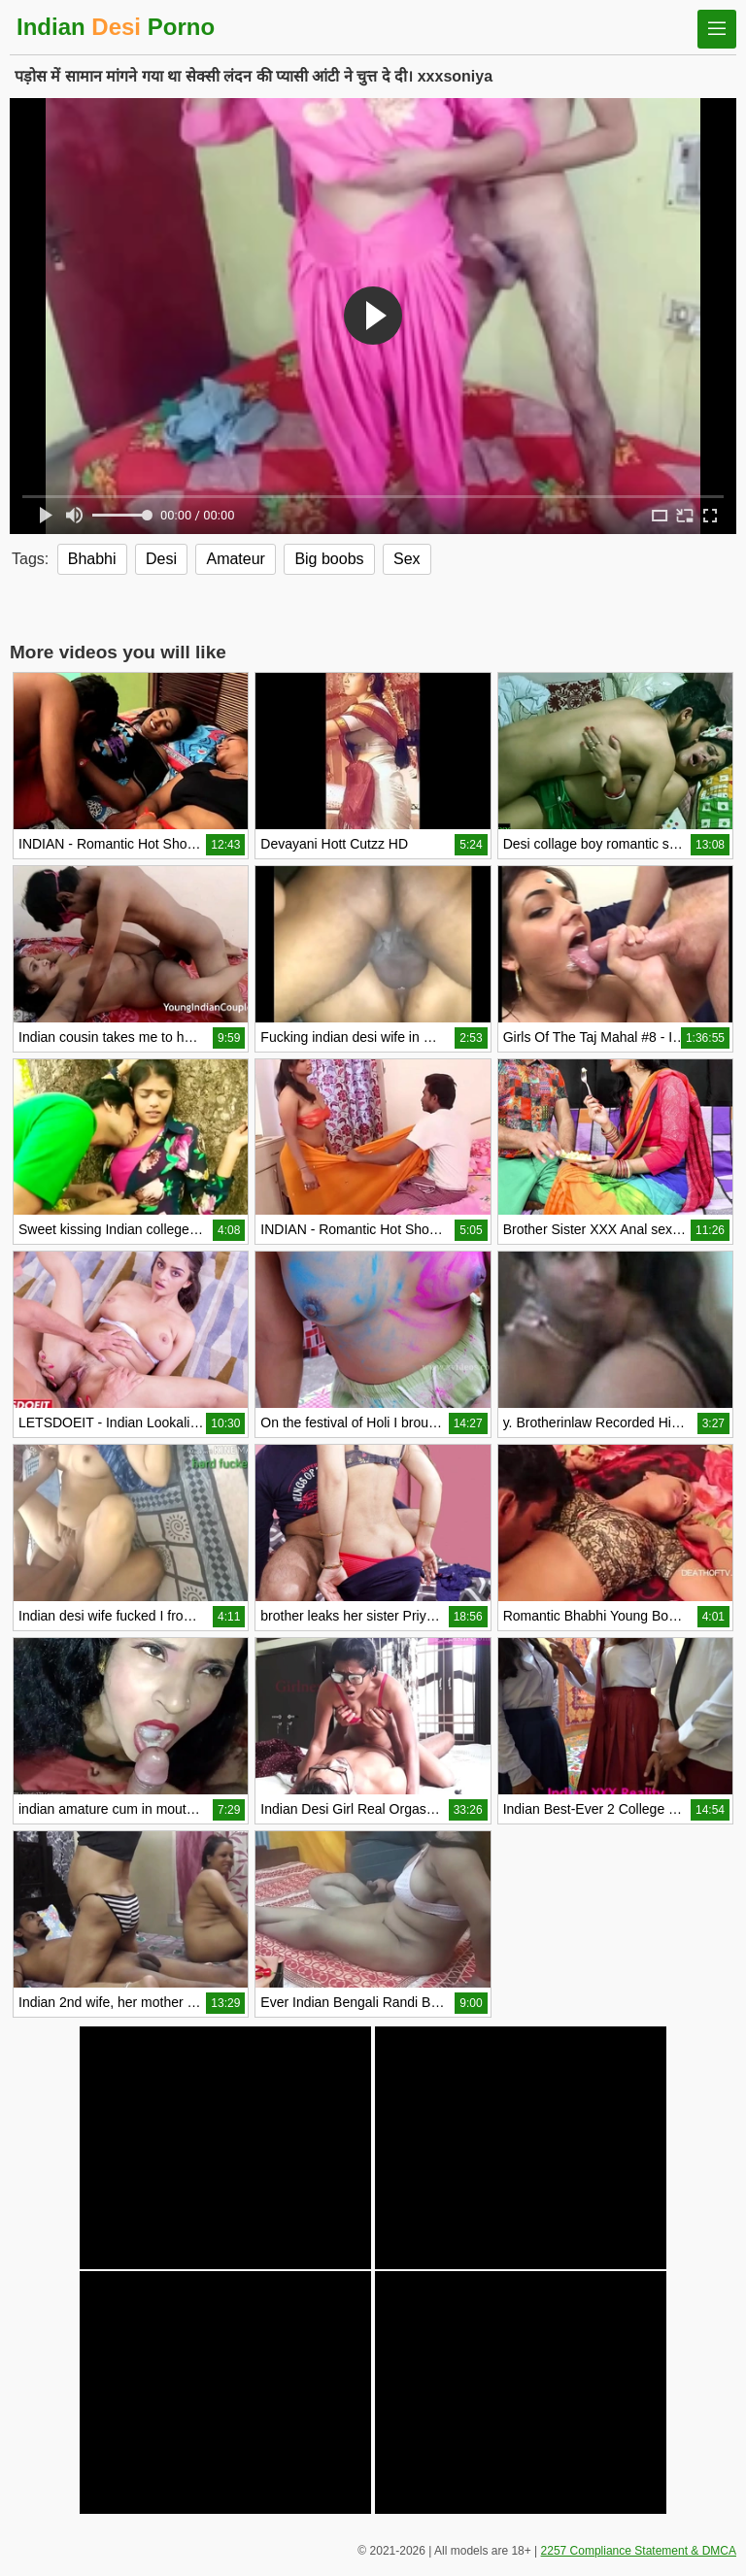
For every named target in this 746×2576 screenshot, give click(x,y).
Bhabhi (92, 559)
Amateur (235, 559)
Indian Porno (116, 27)
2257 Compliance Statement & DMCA (638, 2551)
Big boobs (328, 559)
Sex (407, 559)
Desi (161, 559)
